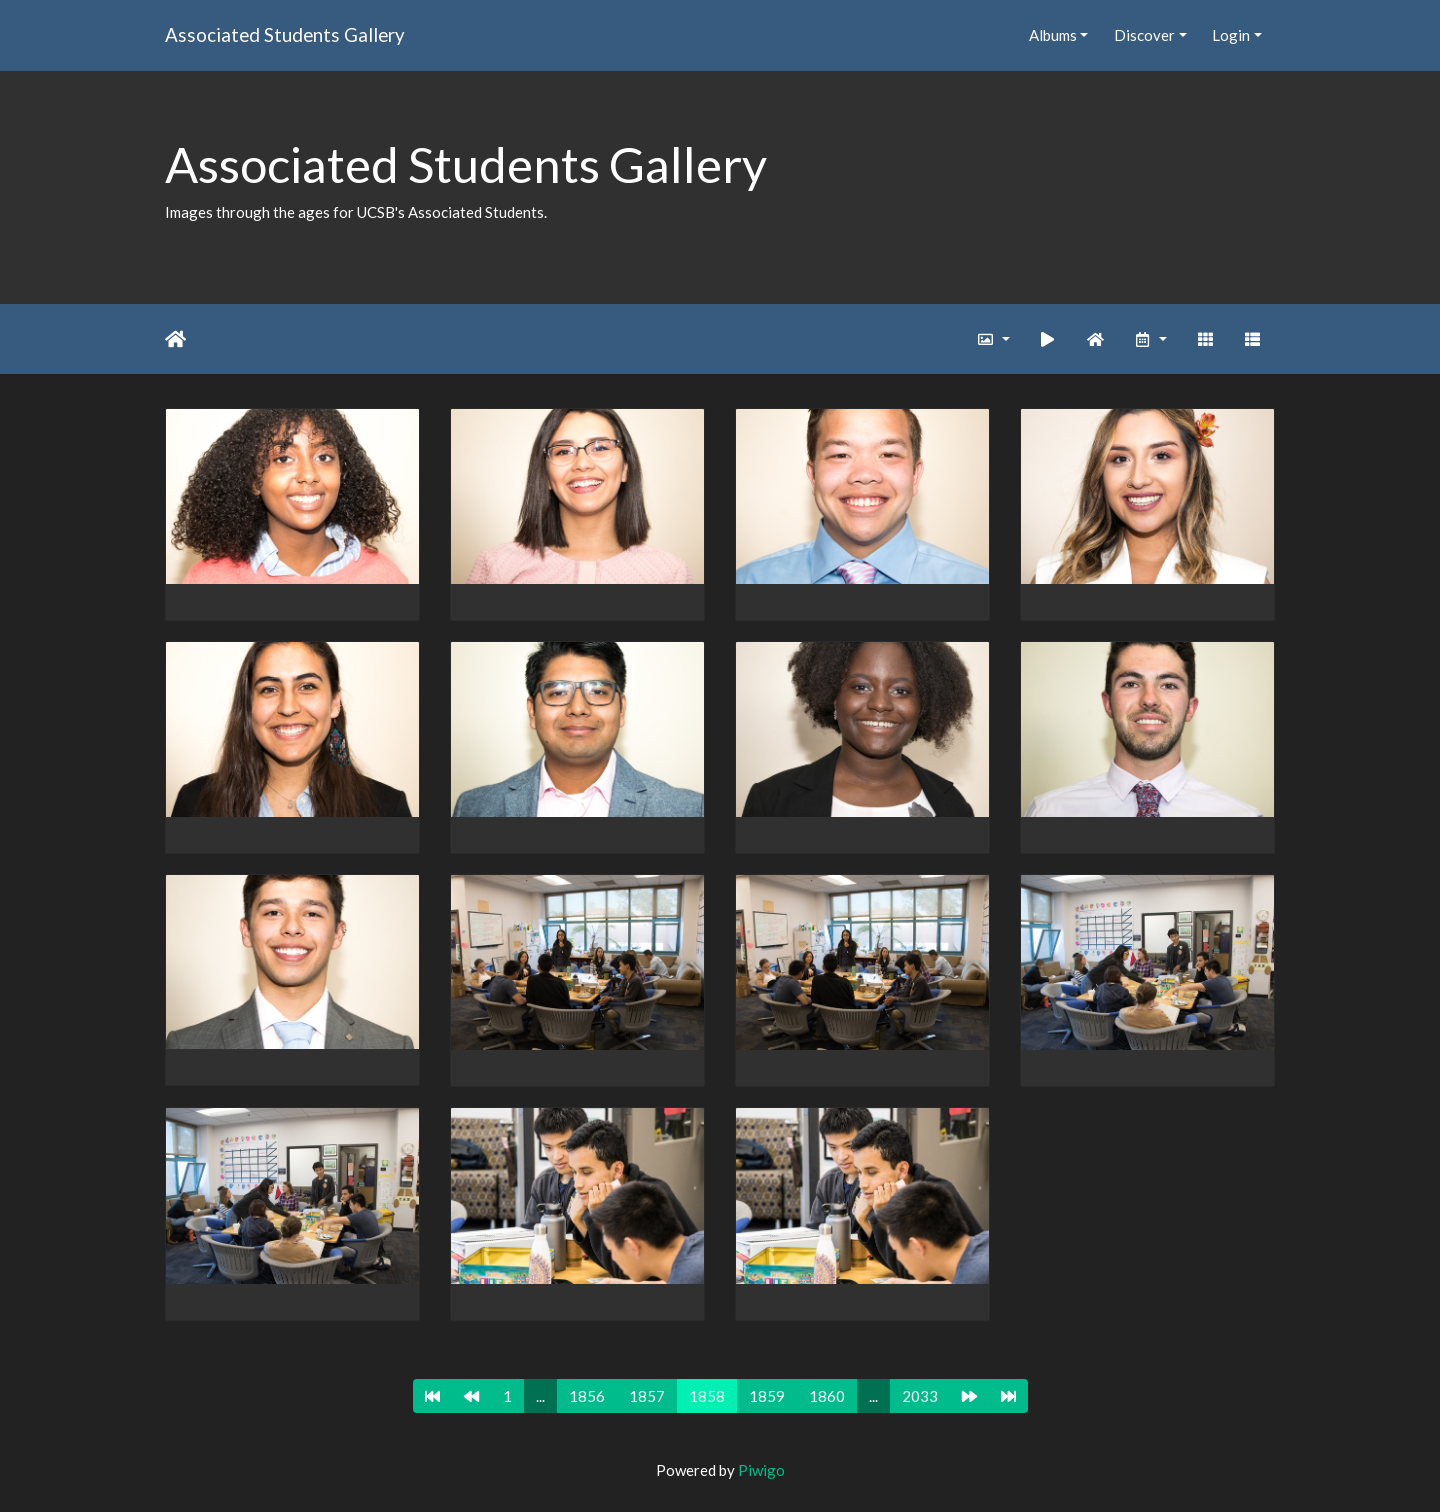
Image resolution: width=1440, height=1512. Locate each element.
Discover (1144, 35)
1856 (587, 1396)
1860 (827, 1396)
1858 (707, 1396)
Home (175, 339)
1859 (767, 1396)
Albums (1053, 35)
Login (1231, 35)
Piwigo (761, 1470)
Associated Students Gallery (285, 34)
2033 (920, 1396)
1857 (647, 1396)
